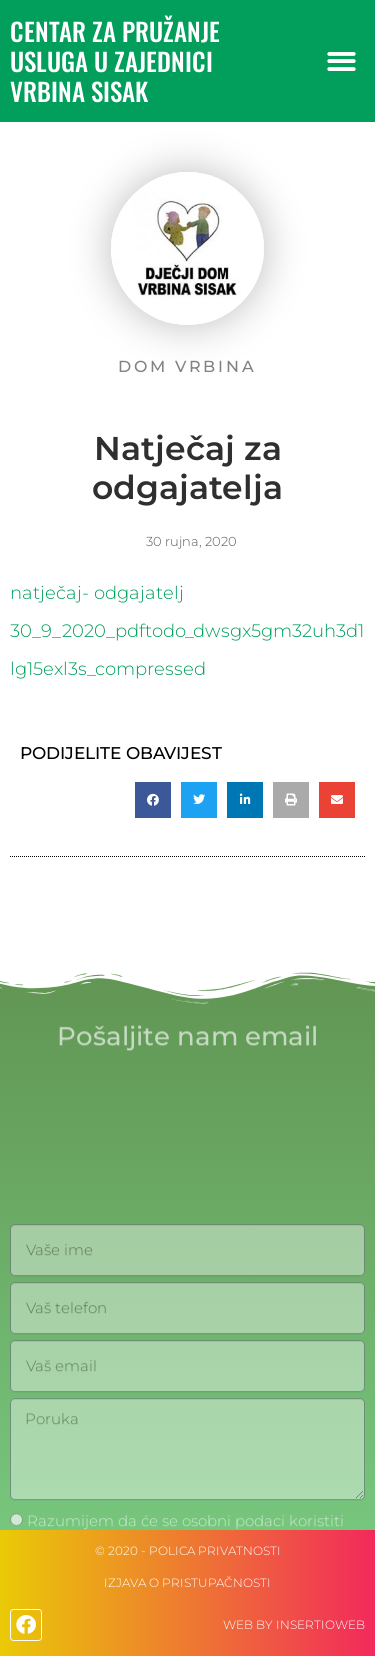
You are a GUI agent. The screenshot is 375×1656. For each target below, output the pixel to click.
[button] (342, 61)
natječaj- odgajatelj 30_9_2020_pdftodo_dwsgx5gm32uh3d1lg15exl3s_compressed (187, 631)
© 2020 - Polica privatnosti (188, 1550)
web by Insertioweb (294, 1624)
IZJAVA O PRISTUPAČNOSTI (187, 1582)
